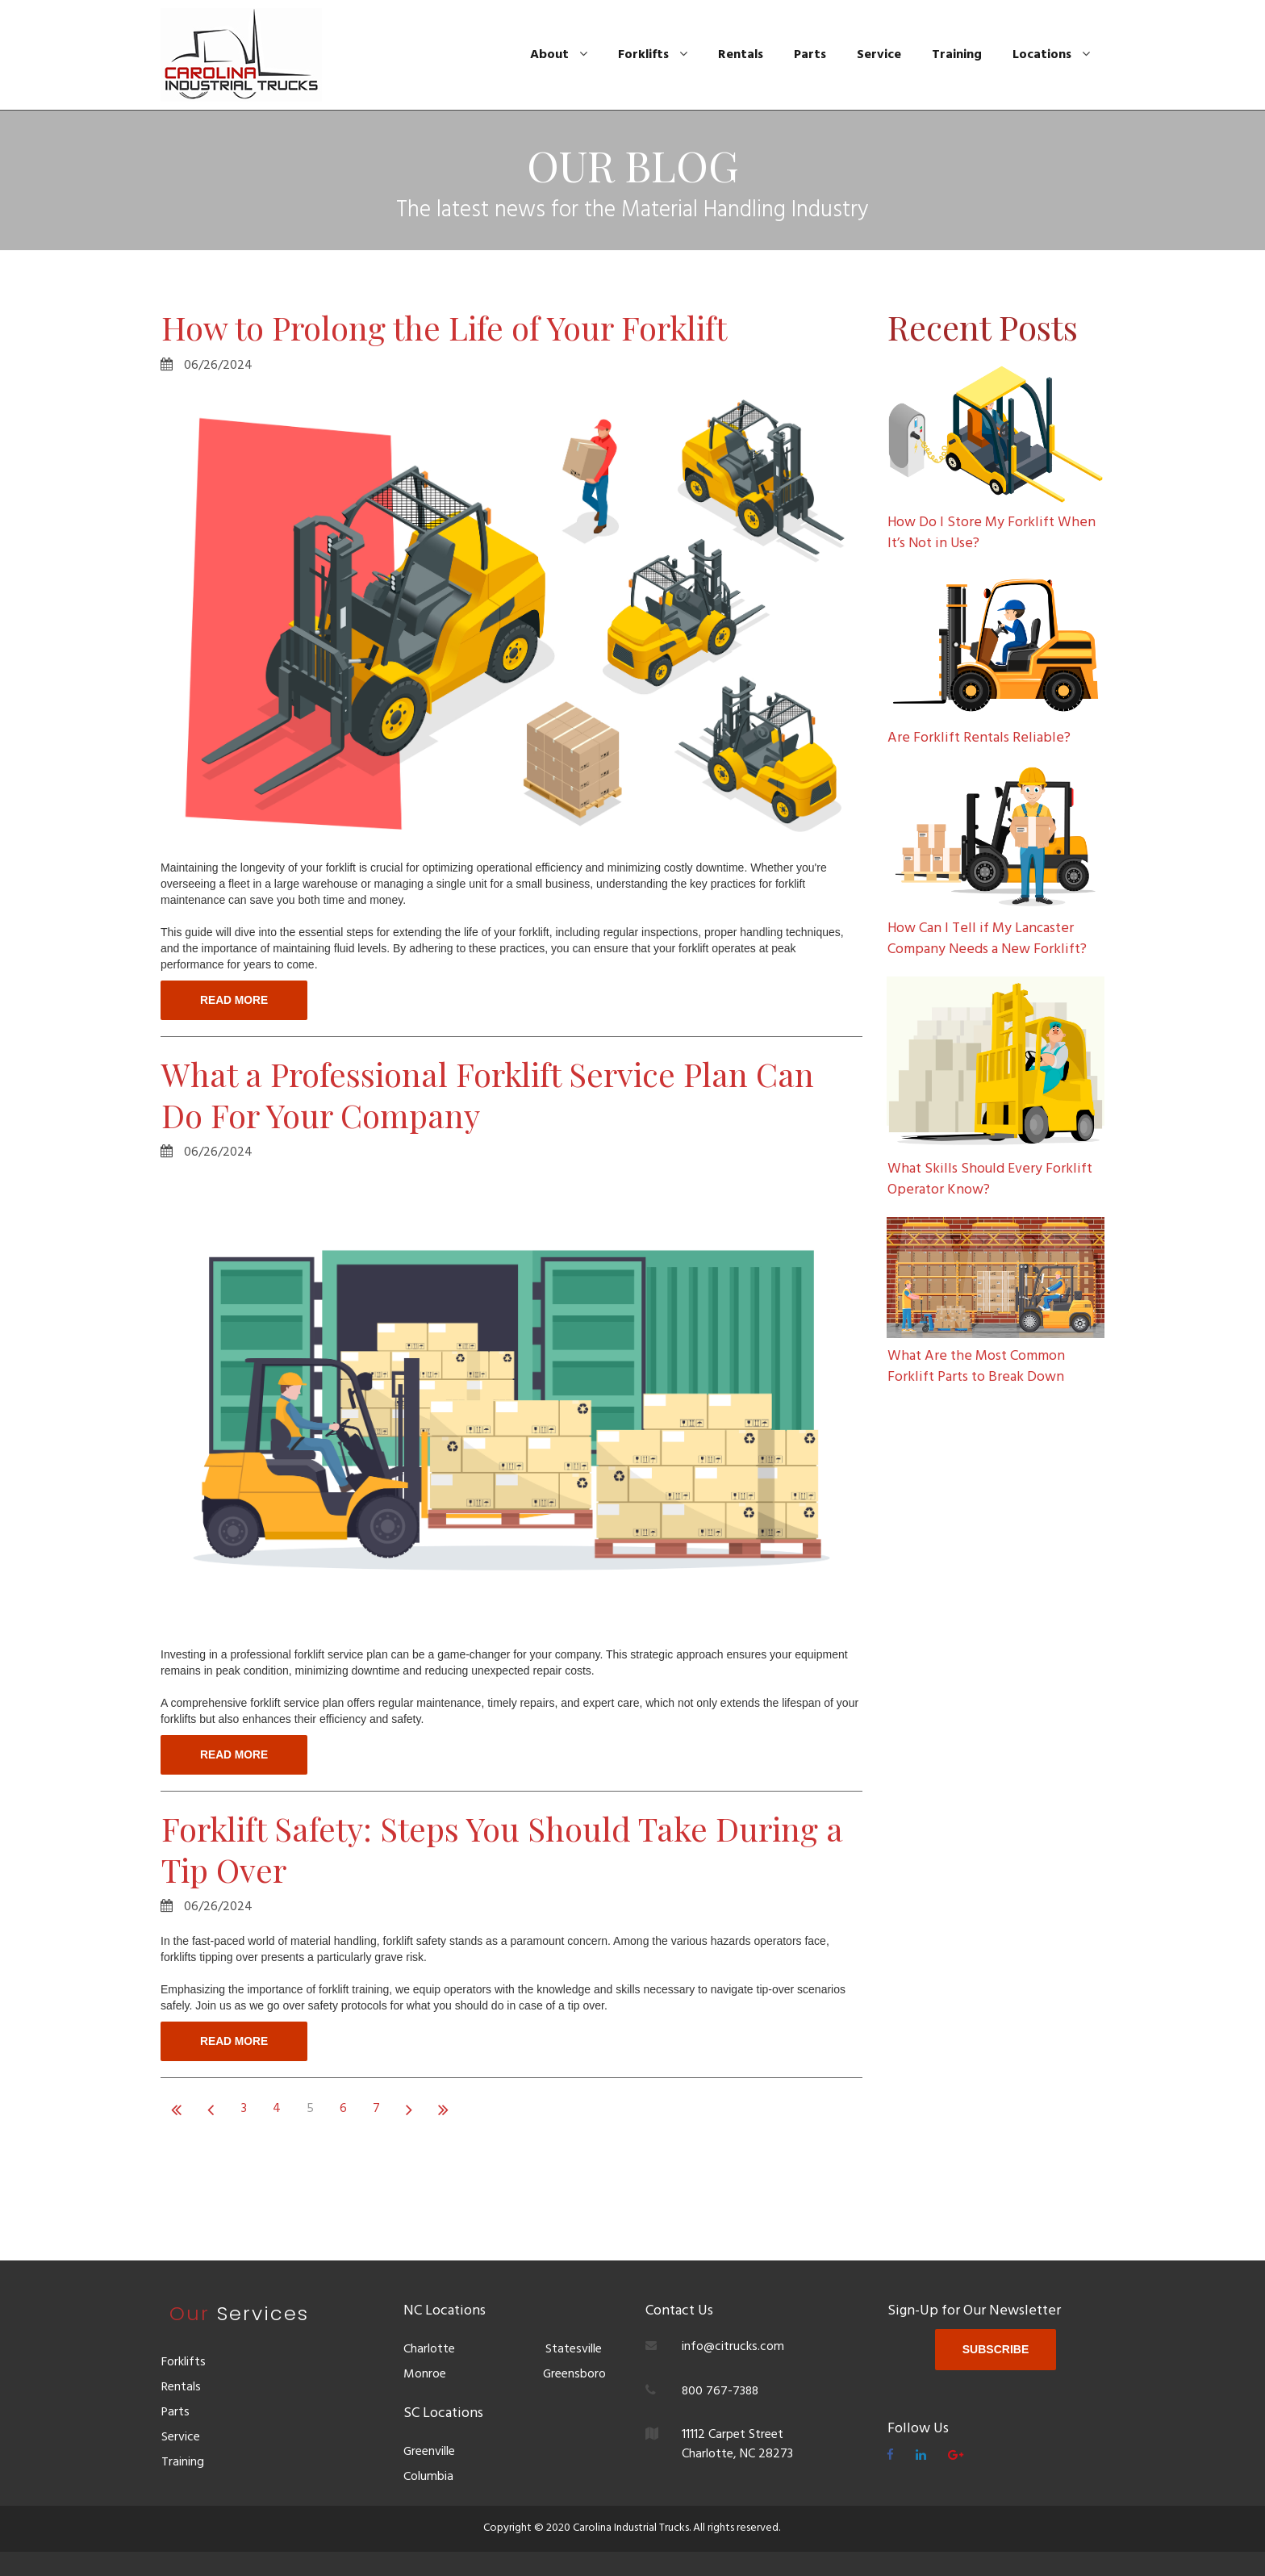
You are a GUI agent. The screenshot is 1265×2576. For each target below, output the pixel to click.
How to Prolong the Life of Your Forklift (455, 326)
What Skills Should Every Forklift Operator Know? (990, 1176)
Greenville (429, 2452)
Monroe (424, 2375)
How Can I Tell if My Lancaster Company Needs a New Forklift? (987, 937)
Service (879, 54)
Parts (810, 54)
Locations (1051, 54)
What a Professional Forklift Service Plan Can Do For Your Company (500, 1095)
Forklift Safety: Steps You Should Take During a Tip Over (503, 1851)
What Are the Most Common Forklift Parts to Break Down (976, 1362)
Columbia (428, 2476)
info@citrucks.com (733, 2348)
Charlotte (429, 2350)
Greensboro (573, 2375)
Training (957, 54)
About (558, 54)
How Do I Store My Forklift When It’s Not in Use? (991, 532)
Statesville (573, 2350)
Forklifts (652, 54)
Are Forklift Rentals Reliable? (979, 737)
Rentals (740, 54)
